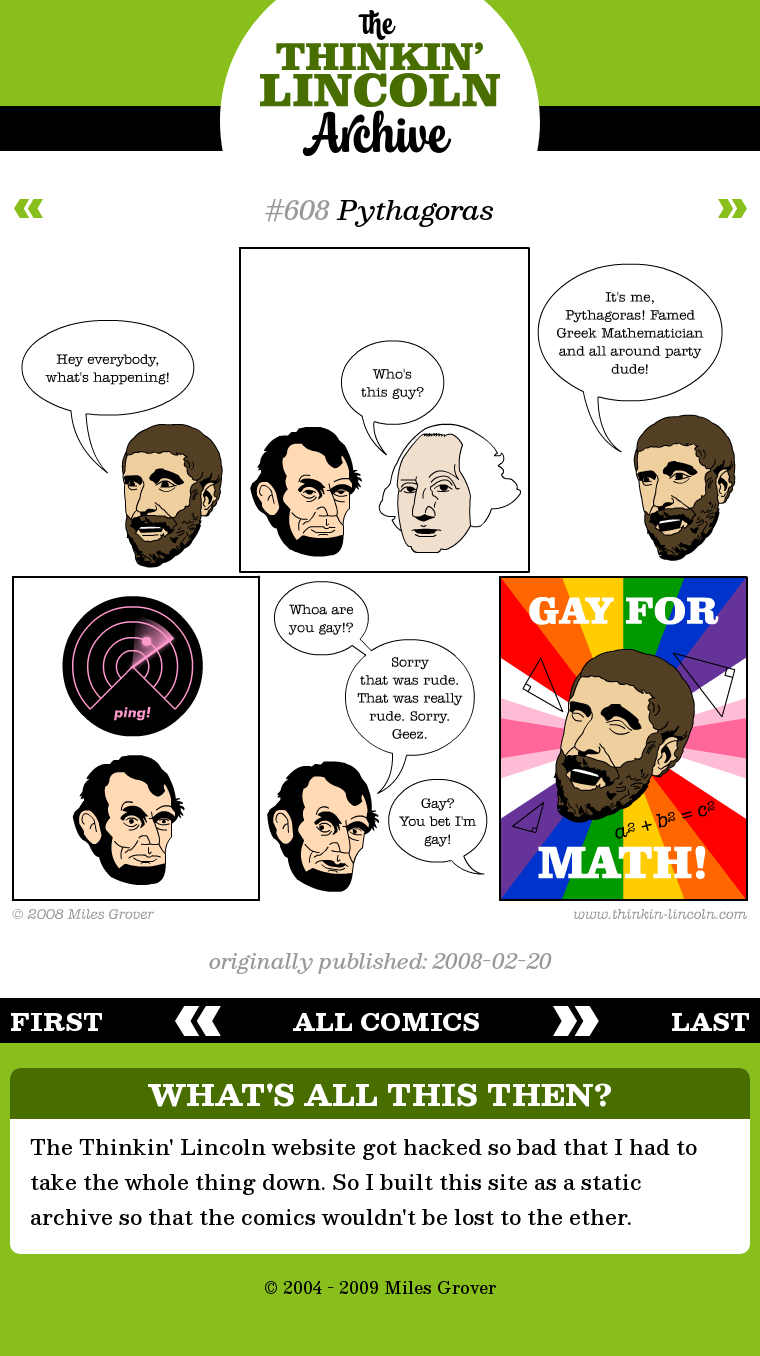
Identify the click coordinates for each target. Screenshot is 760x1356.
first (56, 1021)
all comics (386, 1021)
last (710, 1021)
